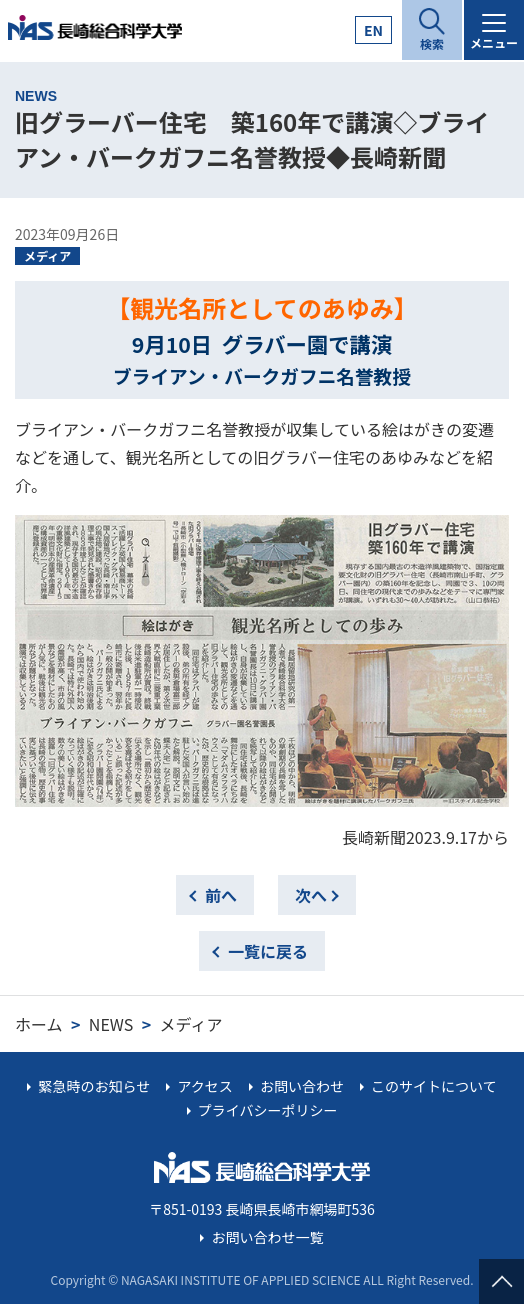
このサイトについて (434, 1086)
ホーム (39, 1024)
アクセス (204, 1086)
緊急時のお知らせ (94, 1086)
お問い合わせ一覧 (268, 1237)
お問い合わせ (302, 1086)
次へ (311, 895)
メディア (47, 255)
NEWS (111, 1024)
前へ (221, 895)
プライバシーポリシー (268, 1110)
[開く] (432, 30)
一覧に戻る (268, 951)
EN (373, 30)
